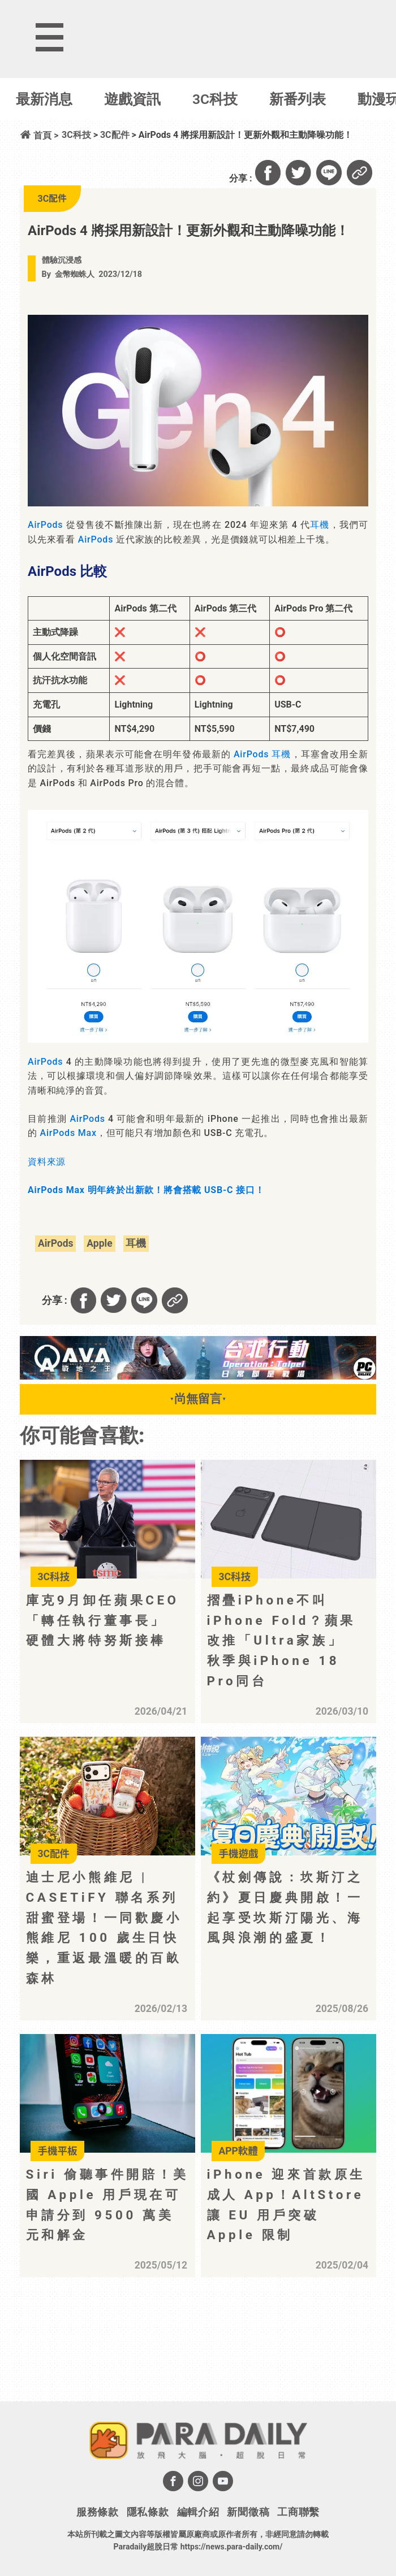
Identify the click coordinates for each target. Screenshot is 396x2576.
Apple (99, 1243)
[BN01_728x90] (198, 1376)
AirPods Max (68, 1132)
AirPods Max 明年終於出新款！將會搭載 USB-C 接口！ (146, 1190)
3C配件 (115, 135)
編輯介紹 (198, 2512)
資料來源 (47, 1161)
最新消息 (44, 99)
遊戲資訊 (132, 99)
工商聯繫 (298, 2512)
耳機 (319, 524)
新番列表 (297, 99)
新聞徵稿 (248, 2512)
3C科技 (215, 99)
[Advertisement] (113, 2353)
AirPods (45, 524)
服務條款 (97, 2512)
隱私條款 (148, 2512)
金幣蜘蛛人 (74, 274)
